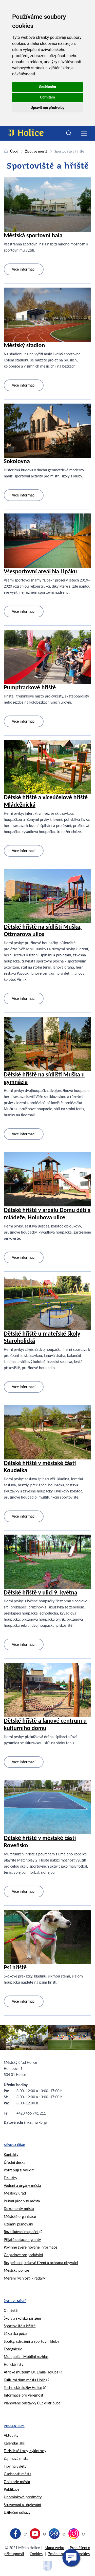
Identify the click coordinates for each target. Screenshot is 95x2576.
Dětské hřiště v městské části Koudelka (40, 1466)
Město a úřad (14, 2145)
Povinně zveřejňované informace (30, 2247)
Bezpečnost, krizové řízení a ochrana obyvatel (41, 2262)
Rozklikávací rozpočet (21, 2231)
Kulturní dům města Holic (24, 2380)
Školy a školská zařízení (22, 2318)
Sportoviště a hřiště (19, 2325)
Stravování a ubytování (22, 2504)
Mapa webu (54, 2547)
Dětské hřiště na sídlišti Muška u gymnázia (44, 1078)
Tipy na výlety (15, 2466)
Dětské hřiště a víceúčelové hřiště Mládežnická (46, 800)
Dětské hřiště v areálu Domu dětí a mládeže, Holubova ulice (47, 1213)
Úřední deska (14, 2162)
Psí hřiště (15, 1967)
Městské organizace (20, 2216)
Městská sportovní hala (33, 235)
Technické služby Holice (23, 2387)
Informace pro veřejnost (23, 2395)
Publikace (12, 2489)
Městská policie (16, 2270)
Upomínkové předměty (23, 2497)
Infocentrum (14, 2426)
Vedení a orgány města (22, 2185)
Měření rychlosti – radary (24, 2278)
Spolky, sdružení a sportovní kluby (31, 2341)
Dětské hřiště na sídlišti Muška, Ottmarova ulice (43, 930)
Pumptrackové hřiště (30, 687)
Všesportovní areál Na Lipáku (40, 571)
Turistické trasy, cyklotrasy (25, 2450)
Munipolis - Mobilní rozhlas (26, 2356)
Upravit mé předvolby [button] (47, 108)
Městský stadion (24, 345)
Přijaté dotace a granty (22, 2239)
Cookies (36, 2553)
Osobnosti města (17, 2473)
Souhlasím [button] (47, 87)
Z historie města (17, 2481)
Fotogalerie (13, 2349)
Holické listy (13, 2364)
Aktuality (11, 2435)
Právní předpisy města (22, 2201)
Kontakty (11, 2154)
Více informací (23, 269)
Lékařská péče (15, 2333)
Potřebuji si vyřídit (19, 2170)
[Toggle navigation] (83, 133)
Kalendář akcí (15, 2443)
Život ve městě (36, 151)
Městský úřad (15, 2193)
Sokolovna (17, 461)
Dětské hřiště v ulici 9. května (40, 1592)
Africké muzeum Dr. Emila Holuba (31, 2372)
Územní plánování (18, 2224)
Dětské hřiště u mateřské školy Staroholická (42, 1337)
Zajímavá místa (16, 2458)
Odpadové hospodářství (23, 2254)
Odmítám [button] (47, 97)
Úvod (14, 151)
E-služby (10, 2177)
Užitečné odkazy (17, 2512)
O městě (10, 2310)
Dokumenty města (19, 2208)
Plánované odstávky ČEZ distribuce (32, 2403)
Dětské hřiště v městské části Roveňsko (40, 1841)
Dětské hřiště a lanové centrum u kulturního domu (45, 1724)
